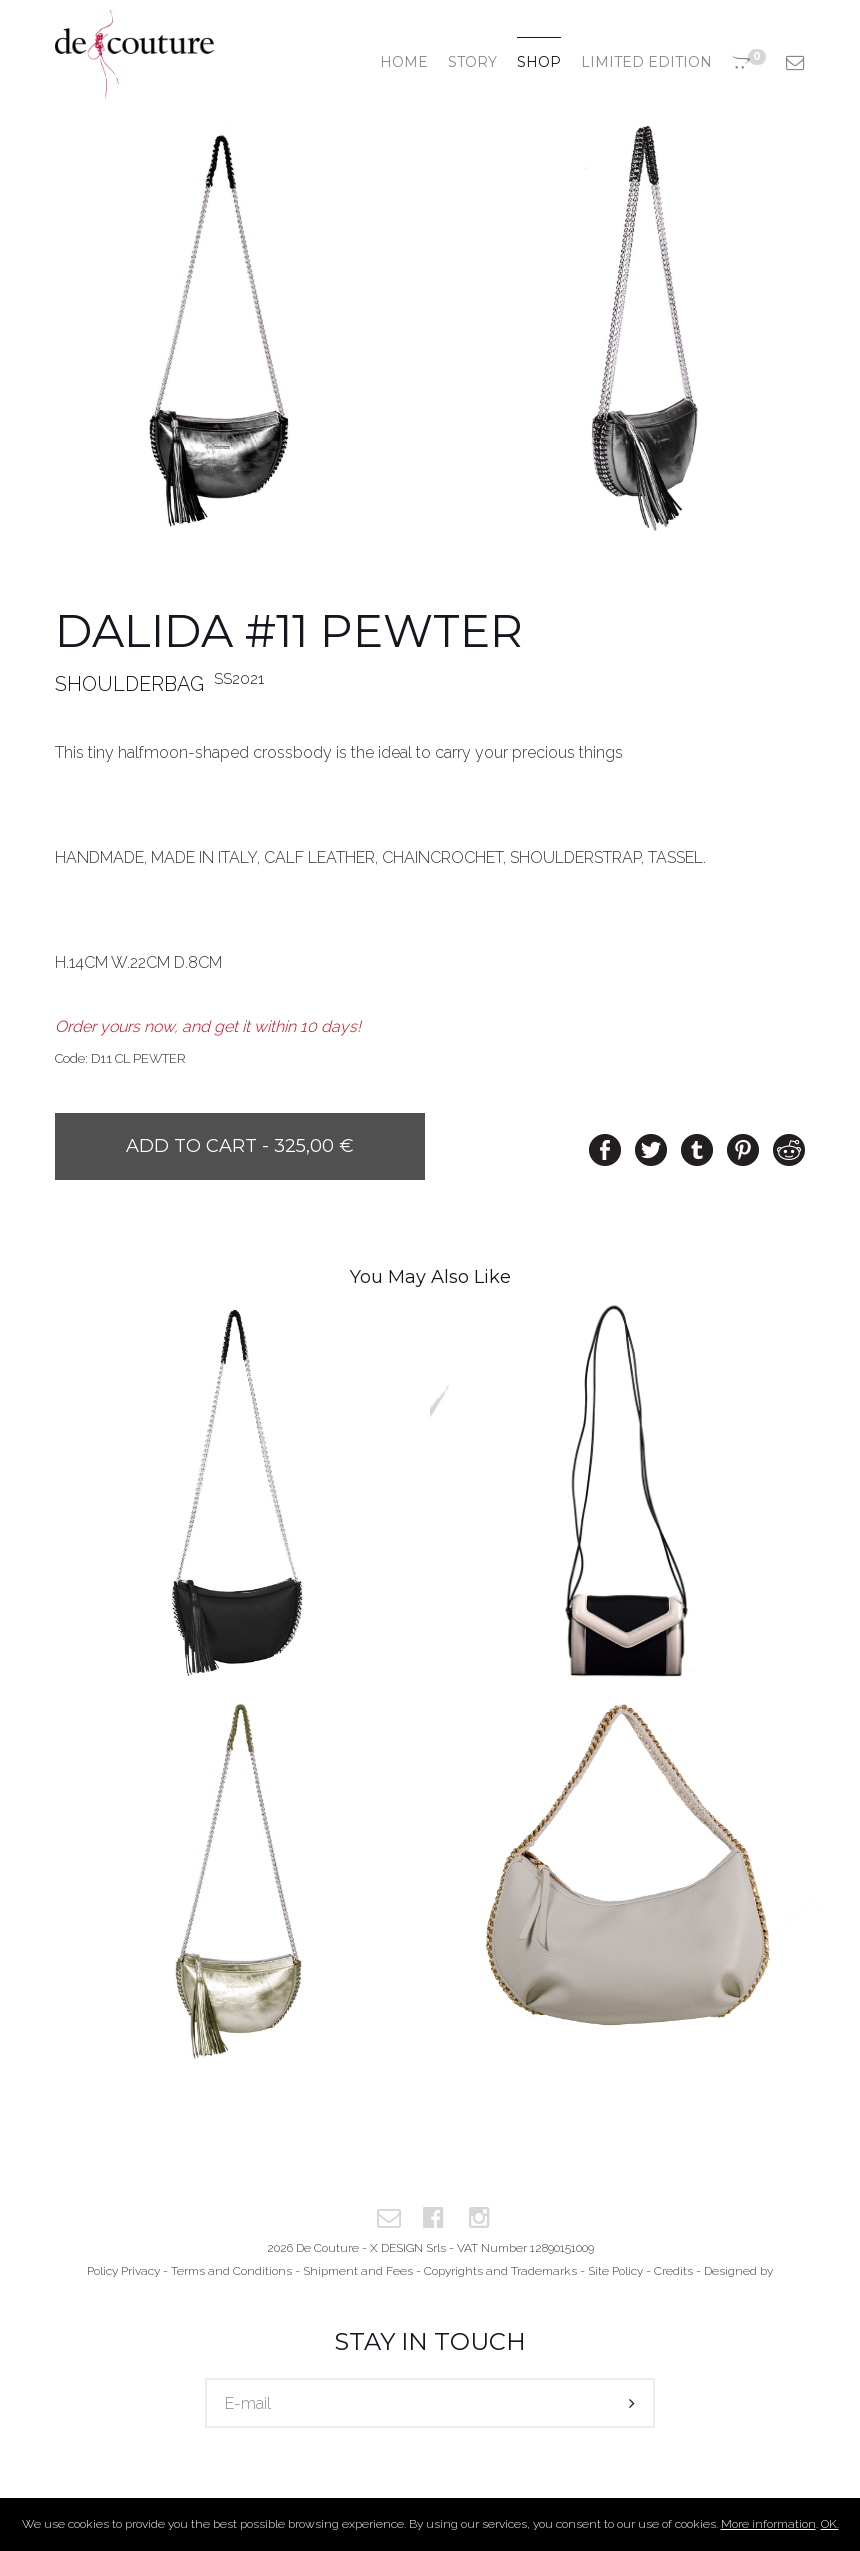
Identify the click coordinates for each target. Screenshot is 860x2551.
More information (768, 2524)
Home (404, 62)
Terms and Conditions (231, 2271)
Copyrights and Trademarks (500, 2271)
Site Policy (615, 2271)
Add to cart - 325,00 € (240, 1146)
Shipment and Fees (358, 2271)
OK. (830, 2524)
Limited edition (646, 62)
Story (472, 62)
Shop (539, 62)
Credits (673, 2271)
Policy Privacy (123, 2271)
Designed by (738, 2271)
